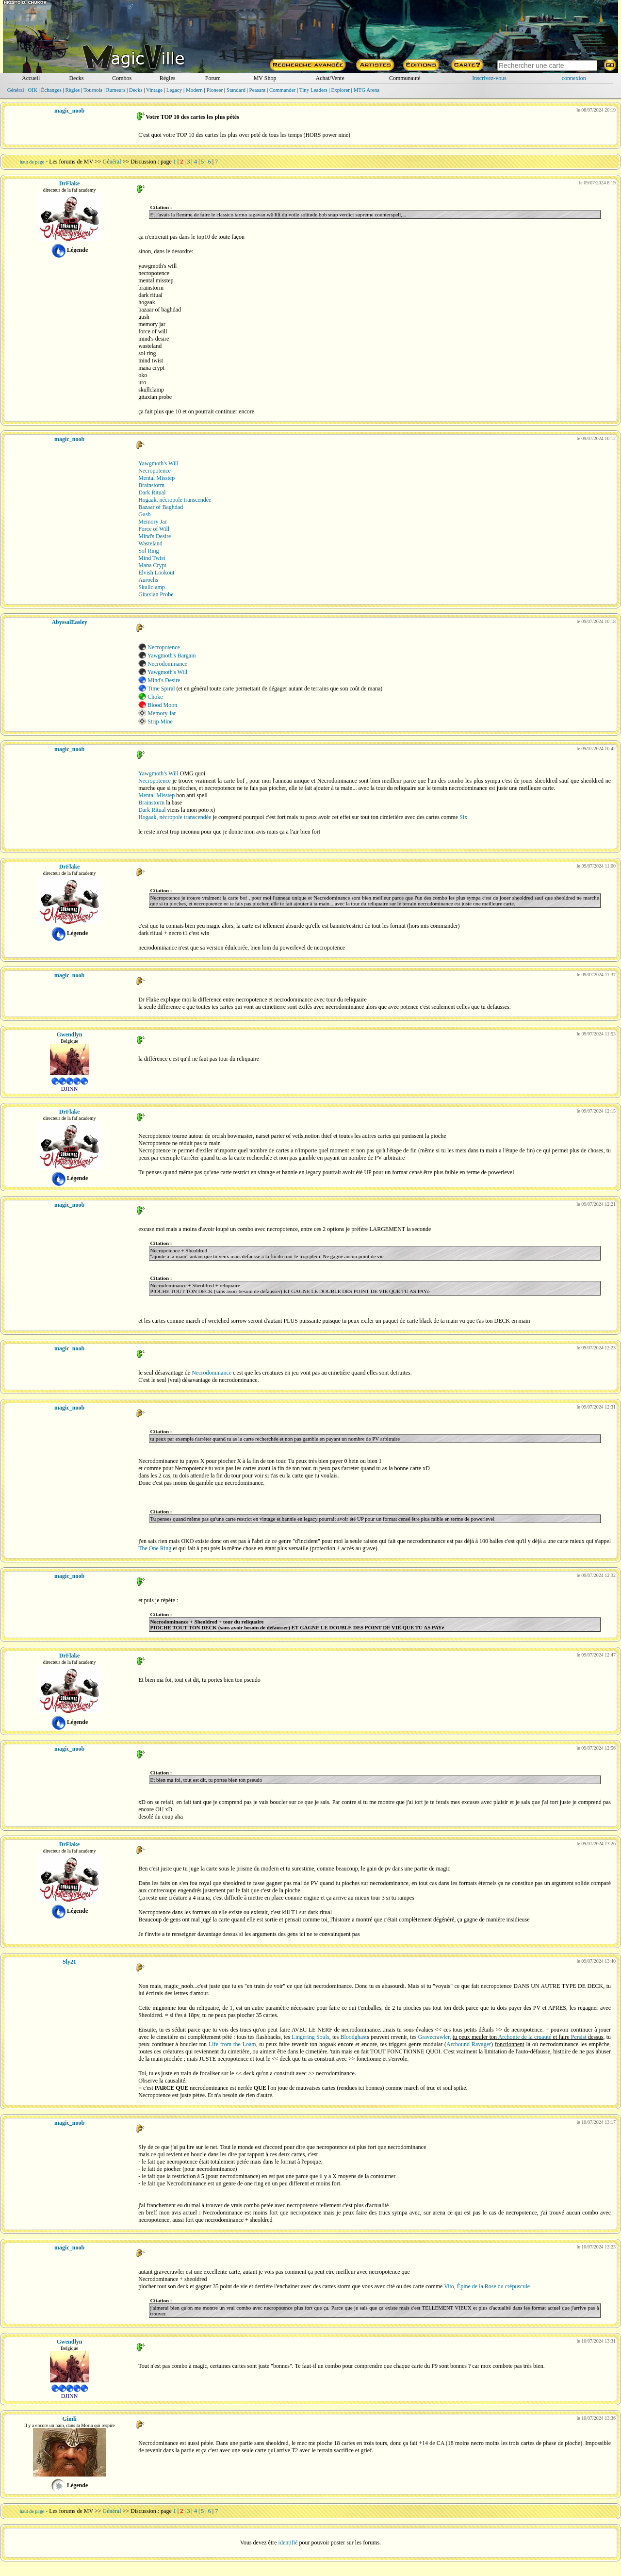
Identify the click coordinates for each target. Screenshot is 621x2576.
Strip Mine (160, 721)
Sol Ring (148, 550)
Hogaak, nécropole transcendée (174, 499)
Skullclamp (151, 587)
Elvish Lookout (156, 572)
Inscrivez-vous (489, 78)
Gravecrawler (434, 2037)
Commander (282, 90)
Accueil (31, 78)
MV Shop (265, 78)
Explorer (340, 90)
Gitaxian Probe (155, 594)
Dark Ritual (151, 492)
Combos (121, 78)
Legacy (174, 90)
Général (15, 90)
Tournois (92, 90)
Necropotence (154, 470)
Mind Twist (151, 558)
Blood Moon (162, 705)
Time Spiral (161, 688)
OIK (32, 90)
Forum (213, 78)
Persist (579, 2037)
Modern (194, 90)
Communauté (405, 78)
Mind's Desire (154, 536)
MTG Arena (366, 90)
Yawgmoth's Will (158, 463)
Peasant (257, 90)
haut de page (32, 161)
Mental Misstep (156, 478)
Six (463, 817)
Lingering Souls (310, 2037)
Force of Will (153, 528)
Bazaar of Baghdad (160, 507)
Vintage (154, 90)
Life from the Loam (232, 2044)
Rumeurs (116, 90)
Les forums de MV (71, 161)
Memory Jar (152, 521)
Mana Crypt (152, 565)
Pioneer (214, 90)
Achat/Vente (329, 78)
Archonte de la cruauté (525, 2037)
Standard (236, 90)
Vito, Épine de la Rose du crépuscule (487, 2286)
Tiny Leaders (313, 90)
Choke (155, 696)
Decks (76, 78)
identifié (288, 2542)
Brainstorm (151, 485)
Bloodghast (354, 2037)
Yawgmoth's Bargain (171, 655)
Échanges (51, 90)
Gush (144, 514)
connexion (574, 78)
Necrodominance (167, 663)
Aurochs (148, 579)
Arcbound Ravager (468, 2044)
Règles (168, 78)
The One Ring (154, 1548)
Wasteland (150, 543)
